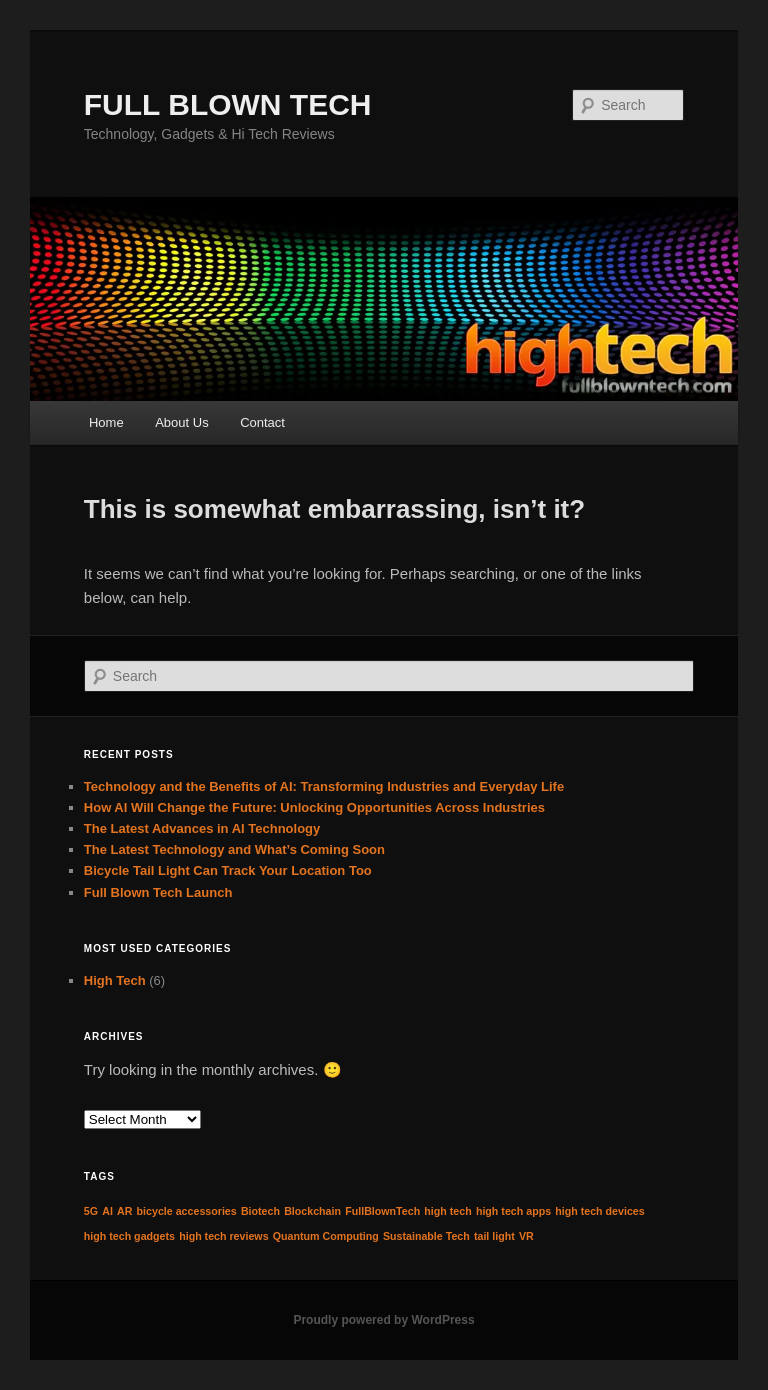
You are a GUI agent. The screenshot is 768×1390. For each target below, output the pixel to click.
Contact (262, 422)
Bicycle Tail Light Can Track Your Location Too (228, 870)
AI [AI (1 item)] (107, 1211)
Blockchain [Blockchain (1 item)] (312, 1211)
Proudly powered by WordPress (383, 1320)
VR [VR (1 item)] (526, 1236)
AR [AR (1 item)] (124, 1211)
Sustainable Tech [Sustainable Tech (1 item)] (426, 1236)
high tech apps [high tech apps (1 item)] (513, 1211)
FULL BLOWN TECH (228, 104)
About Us (181, 422)
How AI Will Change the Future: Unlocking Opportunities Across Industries (314, 807)
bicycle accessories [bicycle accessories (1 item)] (187, 1211)
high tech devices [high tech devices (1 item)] (599, 1211)
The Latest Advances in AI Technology (202, 828)
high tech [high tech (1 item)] (447, 1211)
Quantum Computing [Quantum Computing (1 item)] (326, 1236)
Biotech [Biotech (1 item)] (260, 1211)
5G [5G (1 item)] (91, 1211)
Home (106, 422)
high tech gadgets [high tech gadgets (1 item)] (129, 1236)
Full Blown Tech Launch (158, 892)
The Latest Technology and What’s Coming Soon (234, 849)
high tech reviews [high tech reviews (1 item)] (223, 1236)
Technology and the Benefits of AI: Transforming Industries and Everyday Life (324, 786)
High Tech (115, 980)
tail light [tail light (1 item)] (494, 1236)
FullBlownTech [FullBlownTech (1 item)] (382, 1211)
